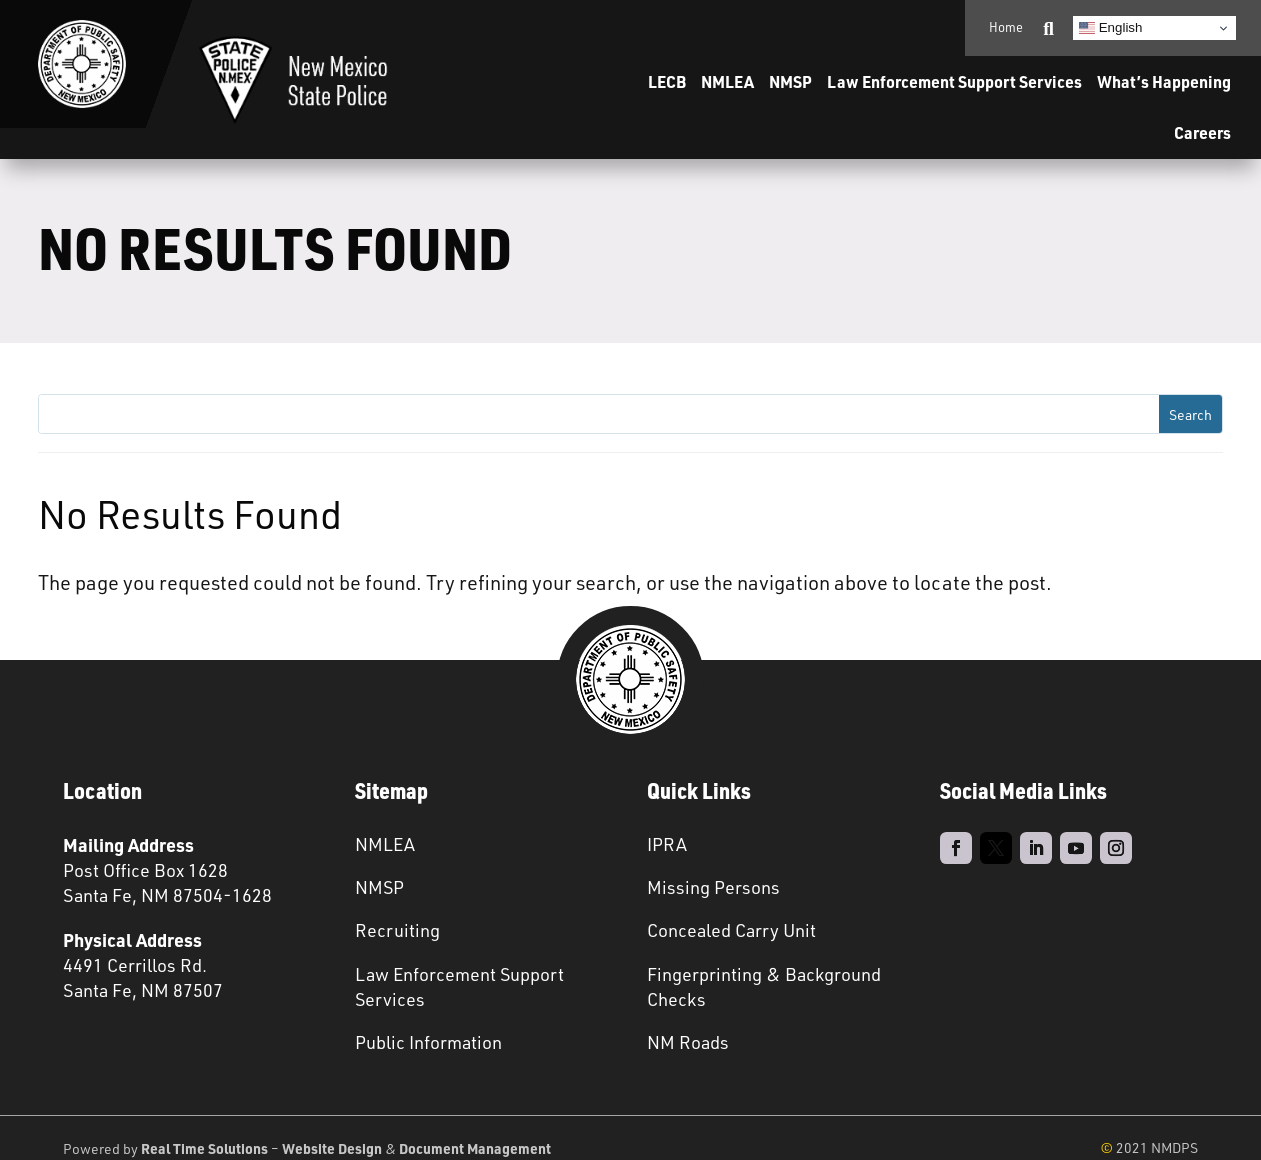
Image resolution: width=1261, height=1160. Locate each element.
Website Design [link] (332, 1148)
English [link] (1110, 28)
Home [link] (1006, 27)
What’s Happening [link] (1164, 81)
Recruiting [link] (397, 930)
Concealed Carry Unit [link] (731, 930)
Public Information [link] (428, 1042)
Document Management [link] (475, 1148)
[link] (82, 64)
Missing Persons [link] (713, 887)
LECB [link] (667, 81)
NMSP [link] (790, 81)
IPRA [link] (667, 844)
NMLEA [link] (727, 81)
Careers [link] (1202, 132)
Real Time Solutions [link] (204, 1148)
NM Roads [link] (688, 1042)
